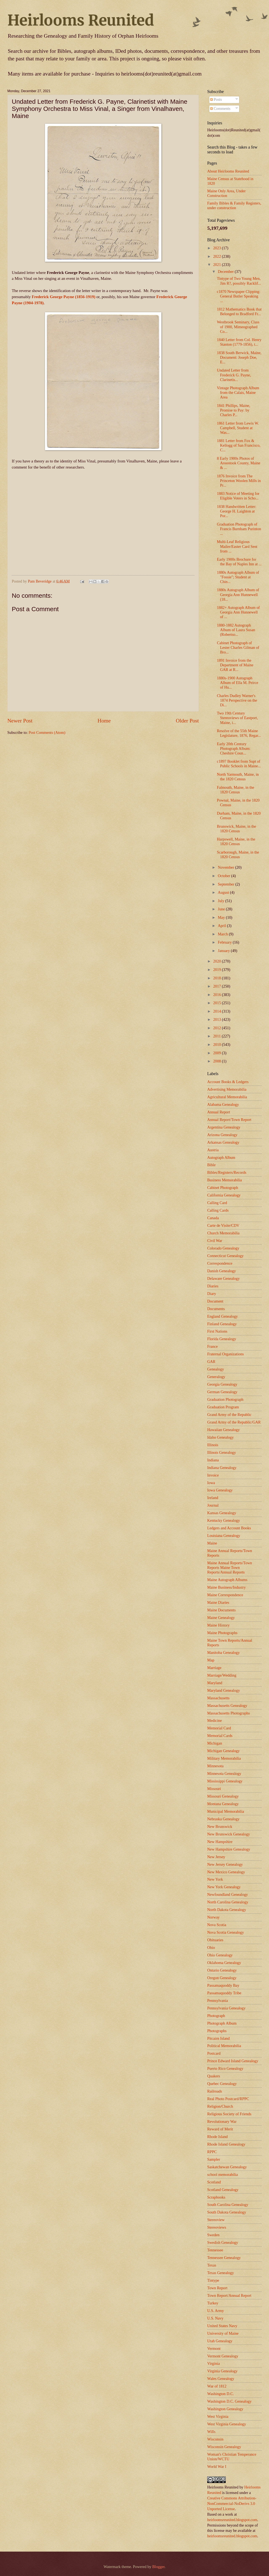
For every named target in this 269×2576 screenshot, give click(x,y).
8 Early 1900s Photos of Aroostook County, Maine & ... (238, 463)
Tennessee (215, 2250)
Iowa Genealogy (220, 1490)
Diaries (212, 1286)
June (222, 909)
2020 (217, 961)
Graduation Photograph (225, 1399)
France (212, 1346)
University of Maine (223, 2333)
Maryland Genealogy (223, 1690)
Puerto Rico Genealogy (225, 2068)
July (221, 901)
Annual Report (218, 1112)
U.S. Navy (215, 2318)
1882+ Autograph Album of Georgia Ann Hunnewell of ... (238, 612)
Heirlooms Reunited (80, 20)
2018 (217, 978)
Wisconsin (215, 2439)
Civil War (214, 1241)
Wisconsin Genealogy (224, 2447)
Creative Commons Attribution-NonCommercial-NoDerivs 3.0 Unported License (231, 2503)
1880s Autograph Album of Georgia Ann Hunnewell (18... (238, 594)
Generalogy (216, 1377)
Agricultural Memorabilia (227, 1097)
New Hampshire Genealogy (228, 1849)
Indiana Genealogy (221, 1468)
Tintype (213, 2280)
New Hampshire (219, 1842)
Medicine (214, 1720)
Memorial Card (219, 1728)
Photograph (216, 2016)
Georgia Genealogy (222, 1384)
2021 (217, 265)
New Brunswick (219, 1826)
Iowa (211, 1483)
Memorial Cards (219, 1736)
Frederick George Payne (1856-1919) (63, 297)
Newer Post (19, 721)
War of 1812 (216, 2386)
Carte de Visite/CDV (223, 1225)
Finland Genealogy (222, 1324)
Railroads (214, 2091)
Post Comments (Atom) (47, 732)
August (224, 892)
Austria (213, 1150)
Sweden (213, 2235)
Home (104, 721)
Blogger (158, 2567)
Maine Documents (221, 1610)
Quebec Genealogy (222, 2084)
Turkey (212, 2303)
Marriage (214, 1668)
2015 (217, 1003)
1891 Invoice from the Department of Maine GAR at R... (235, 665)
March (223, 934)
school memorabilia (222, 2174)
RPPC (212, 2152)
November (226, 867)
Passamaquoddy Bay (223, 1985)
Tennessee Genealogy (224, 2258)
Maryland (214, 1683)
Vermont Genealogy (222, 2356)
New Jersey (216, 1857)
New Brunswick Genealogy (228, 1834)
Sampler (213, 2159)
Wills (211, 2432)
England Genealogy (222, 1316)
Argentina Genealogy (223, 1127)
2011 (217, 1036)
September (226, 884)
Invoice (213, 1475)
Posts (216, 99)
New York (215, 1879)
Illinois (212, 1445)
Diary (211, 1294)
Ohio (211, 1947)
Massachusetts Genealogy (227, 1706)
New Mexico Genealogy (226, 1872)
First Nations (217, 1331)
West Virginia (217, 2416)
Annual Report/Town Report (229, 1120)
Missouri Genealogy (223, 1796)
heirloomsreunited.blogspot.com (232, 2520)
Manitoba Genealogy (223, 1652)
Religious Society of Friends (229, 2114)
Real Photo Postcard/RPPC (228, 2099)
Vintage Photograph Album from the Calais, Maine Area (238, 392)
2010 (217, 1044)
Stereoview (216, 2220)
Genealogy (215, 1369)
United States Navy (222, 2326)
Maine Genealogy (221, 1618)
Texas (211, 2265)
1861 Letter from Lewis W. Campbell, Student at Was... (238, 428)
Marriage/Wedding (221, 1675)
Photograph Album (221, 2023)
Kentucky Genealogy (223, 1520)
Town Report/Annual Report (229, 2295)
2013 (217, 1019)
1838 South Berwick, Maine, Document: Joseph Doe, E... (239, 357)
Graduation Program (223, 1407)
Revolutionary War (222, 2121)
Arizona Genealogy (222, 1135)
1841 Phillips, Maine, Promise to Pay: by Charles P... (233, 410)
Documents (216, 1309)
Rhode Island (217, 2137)
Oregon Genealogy (221, 1978)
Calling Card (217, 1203)
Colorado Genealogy (223, 1248)
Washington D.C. (220, 2394)
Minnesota (215, 1766)
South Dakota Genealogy (226, 2212)
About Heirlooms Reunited (228, 171)
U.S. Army (215, 2311)
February (225, 942)
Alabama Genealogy (223, 1104)
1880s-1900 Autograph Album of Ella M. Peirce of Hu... (237, 682)
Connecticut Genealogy (225, 1256)
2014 (217, 1011)
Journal (213, 1505)
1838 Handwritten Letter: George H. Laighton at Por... (236, 511)
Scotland (214, 2182)
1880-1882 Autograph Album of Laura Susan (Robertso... (236, 630)
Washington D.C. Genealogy (229, 2401)
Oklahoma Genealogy (224, 1963)
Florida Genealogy (221, 1339)
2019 (217, 970)
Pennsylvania (217, 2000)
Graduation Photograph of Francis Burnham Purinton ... (239, 529)
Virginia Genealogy (222, 2371)
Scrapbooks (216, 2197)
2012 (217, 1028)
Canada (213, 1218)
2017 (217, 986)
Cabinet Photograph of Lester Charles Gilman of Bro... (238, 647)
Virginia (213, 2363)
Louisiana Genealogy (223, 1536)
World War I (216, 2466)
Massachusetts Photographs (228, 1713)
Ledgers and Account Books (229, 1528)
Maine (212, 1543)
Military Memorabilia (224, 1758)
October (224, 876)
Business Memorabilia (224, 1180)
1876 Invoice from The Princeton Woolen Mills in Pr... (239, 480)
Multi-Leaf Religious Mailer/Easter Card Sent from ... (237, 546)
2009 (217, 1053)
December (226, 272)
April (222, 926)
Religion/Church (220, 2106)
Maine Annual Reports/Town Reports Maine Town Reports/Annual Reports (229, 1567)
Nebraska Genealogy (223, 1819)
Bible (211, 1165)
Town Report (217, 2288)
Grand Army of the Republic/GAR (234, 1422)
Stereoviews (216, 2227)
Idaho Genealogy (220, 1437)
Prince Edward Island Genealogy (232, 2061)
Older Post (187, 721)
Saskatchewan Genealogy (227, 2167)
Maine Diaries (218, 1602)
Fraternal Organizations (225, 1354)
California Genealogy (224, 1195)
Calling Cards (218, 1210)
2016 (217, 995)
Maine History (218, 1625)
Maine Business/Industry (226, 1587)
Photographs (217, 2031)
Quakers (213, 2076)
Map (210, 1660)
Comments (220, 108)
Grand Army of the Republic (229, 1415)
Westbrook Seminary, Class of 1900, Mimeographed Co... (238, 326)
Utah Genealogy (219, 2341)
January (224, 951)
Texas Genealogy (220, 2273)
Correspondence (219, 1263)
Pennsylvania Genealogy (226, 2008)
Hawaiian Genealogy (223, 1430)
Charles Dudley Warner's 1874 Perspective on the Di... (237, 700)
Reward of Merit (220, 2129)
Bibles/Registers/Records (226, 1172)
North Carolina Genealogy (227, 1902)
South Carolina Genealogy (227, 2205)
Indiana (213, 1460)
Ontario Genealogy (222, 1970)
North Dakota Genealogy (226, 1910)
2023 (217, 248)
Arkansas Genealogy (223, 1142)
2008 (217, 1061)
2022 (217, 256)
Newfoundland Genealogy (227, 1894)
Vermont (213, 2348)
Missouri (214, 1789)
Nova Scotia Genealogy (225, 1932)
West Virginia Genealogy (226, 2424)
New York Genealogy (224, 1887)
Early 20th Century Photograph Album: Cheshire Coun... (234, 748)
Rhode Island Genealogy (226, 2144)
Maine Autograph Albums (227, 1580)
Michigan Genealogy (223, 1751)
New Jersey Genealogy (225, 1864)
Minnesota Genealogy (224, 1773)
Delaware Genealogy (223, 1278)
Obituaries (215, 1940)
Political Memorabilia (224, 2046)
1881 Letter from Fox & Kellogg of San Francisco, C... (238, 445)
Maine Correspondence (225, 1595)
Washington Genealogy (225, 2409)
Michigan (214, 1743)
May (222, 917)
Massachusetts (218, 1698)
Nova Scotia (216, 1925)
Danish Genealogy (221, 1271)
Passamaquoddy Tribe (224, 1993)
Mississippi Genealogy (225, 1781)
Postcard (213, 2053)
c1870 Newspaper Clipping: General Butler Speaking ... (238, 296)
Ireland (212, 1498)
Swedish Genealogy (222, 2242)
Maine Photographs (222, 1633)
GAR (211, 1362)
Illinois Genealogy (221, 1452)
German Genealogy (222, 1392)
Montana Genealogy (223, 1804)
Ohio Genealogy (220, 1955)
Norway (213, 1917)
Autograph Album (221, 1157)
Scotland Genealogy (223, 2190)
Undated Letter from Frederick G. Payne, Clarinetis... (234, 375)
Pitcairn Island (218, 2038)
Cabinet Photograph (222, 1188)
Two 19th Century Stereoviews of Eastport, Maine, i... (237, 718)
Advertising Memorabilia (226, 1089)
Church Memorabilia (223, 1233)
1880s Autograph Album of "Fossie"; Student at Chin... (238, 577)
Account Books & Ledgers (228, 1082)
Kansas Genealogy (221, 1513)
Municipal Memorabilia (225, 1811)
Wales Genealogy (220, 2379)
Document (215, 1301)
